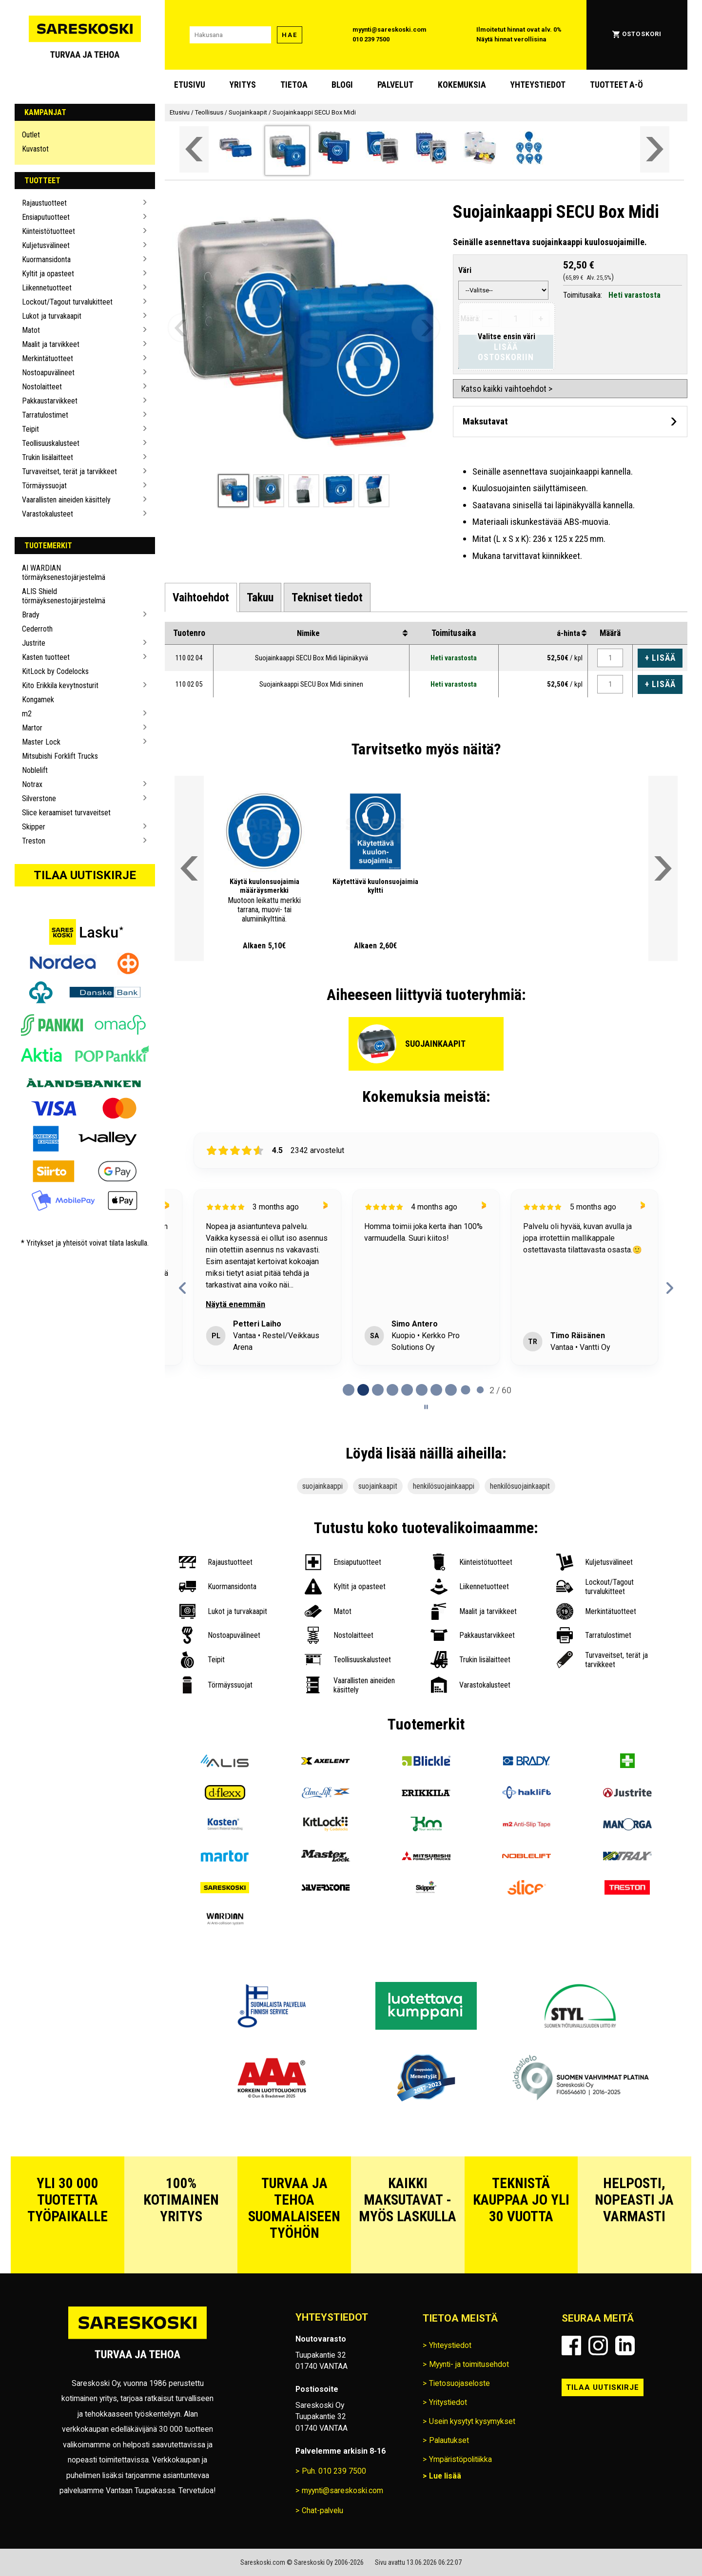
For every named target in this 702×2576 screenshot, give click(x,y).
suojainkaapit (377, 1486)
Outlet (31, 134)
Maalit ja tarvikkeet (50, 344)
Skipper (33, 826)
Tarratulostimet (45, 415)
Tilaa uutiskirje (85, 875)
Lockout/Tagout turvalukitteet (67, 302)
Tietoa (294, 85)
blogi (342, 85)
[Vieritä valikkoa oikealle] (654, 149)
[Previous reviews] (183, 1288)
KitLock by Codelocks (55, 671)
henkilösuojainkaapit (520, 1486)
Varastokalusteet (47, 514)
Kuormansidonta (46, 259)
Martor (32, 727)
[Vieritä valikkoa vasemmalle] (194, 149)
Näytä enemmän (235, 1304)
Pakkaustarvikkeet (50, 400)
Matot (31, 330)
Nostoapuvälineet (48, 372)
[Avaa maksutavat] (570, 421)
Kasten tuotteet (46, 657)
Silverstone (39, 798)
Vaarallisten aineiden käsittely (66, 499)
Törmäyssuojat (44, 485)
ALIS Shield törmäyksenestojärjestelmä (63, 596)
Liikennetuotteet (47, 287)
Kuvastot (35, 149)
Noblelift (35, 770)
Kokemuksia (462, 85)
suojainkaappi (322, 1486)
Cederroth (37, 629)
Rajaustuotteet (44, 203)
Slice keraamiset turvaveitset (66, 812)
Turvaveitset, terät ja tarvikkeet (69, 471)
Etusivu (189, 85)
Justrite (33, 643)
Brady (30, 614)
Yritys (242, 85)
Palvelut (395, 85)
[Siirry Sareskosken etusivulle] (85, 35)
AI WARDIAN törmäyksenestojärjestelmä (63, 572)
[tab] (201, 597)
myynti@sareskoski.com (389, 29)
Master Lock (41, 742)
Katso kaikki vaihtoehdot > (506, 389)
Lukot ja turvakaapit (51, 316)
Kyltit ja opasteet (48, 273)
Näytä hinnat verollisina (511, 39)
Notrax (32, 784)
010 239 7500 (371, 39)
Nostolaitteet (42, 386)
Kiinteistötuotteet (48, 231)
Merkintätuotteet (47, 358)
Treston (33, 841)
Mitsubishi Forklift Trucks (60, 756)
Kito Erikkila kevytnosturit (60, 685)
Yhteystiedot (538, 85)
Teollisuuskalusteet (50, 443)
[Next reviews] (669, 1288)
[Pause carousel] (426, 1407)
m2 (27, 713)
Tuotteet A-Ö (616, 85)
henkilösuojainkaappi (443, 1486)
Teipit (30, 429)
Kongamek (38, 699)
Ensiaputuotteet (46, 217)
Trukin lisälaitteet (47, 457)
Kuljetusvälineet (46, 245)
